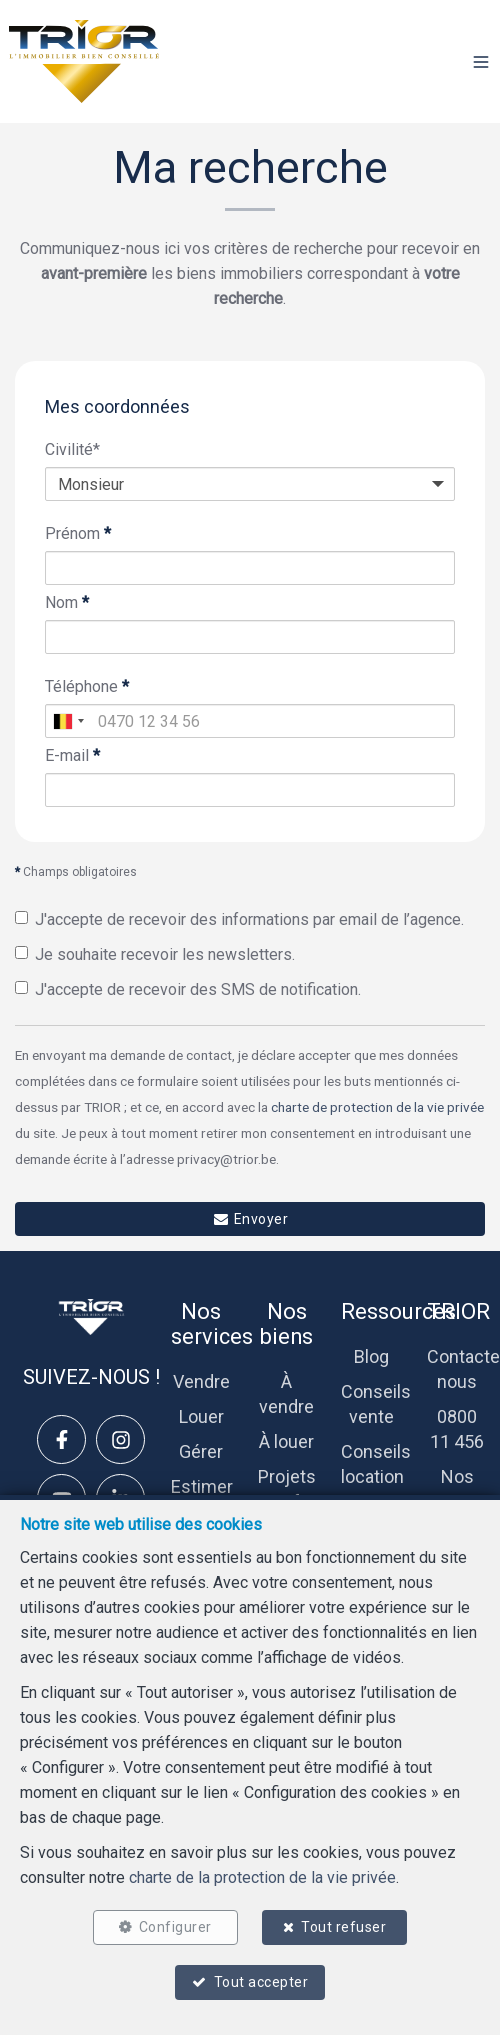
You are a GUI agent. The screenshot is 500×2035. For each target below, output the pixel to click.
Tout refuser (343, 1927)
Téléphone (87, 686)
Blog (371, 1356)
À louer (286, 1441)
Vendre (201, 1381)
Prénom (78, 533)
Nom (67, 602)
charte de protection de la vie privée (377, 1107)
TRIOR (458, 1311)
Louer (201, 1416)
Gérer (201, 1451)
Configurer (175, 1927)
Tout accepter (261, 1982)
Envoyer (250, 1219)
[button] (481, 62)
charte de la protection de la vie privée (262, 1877)
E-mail (72, 755)
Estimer (202, 1486)
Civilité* (72, 449)
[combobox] (68, 721)
